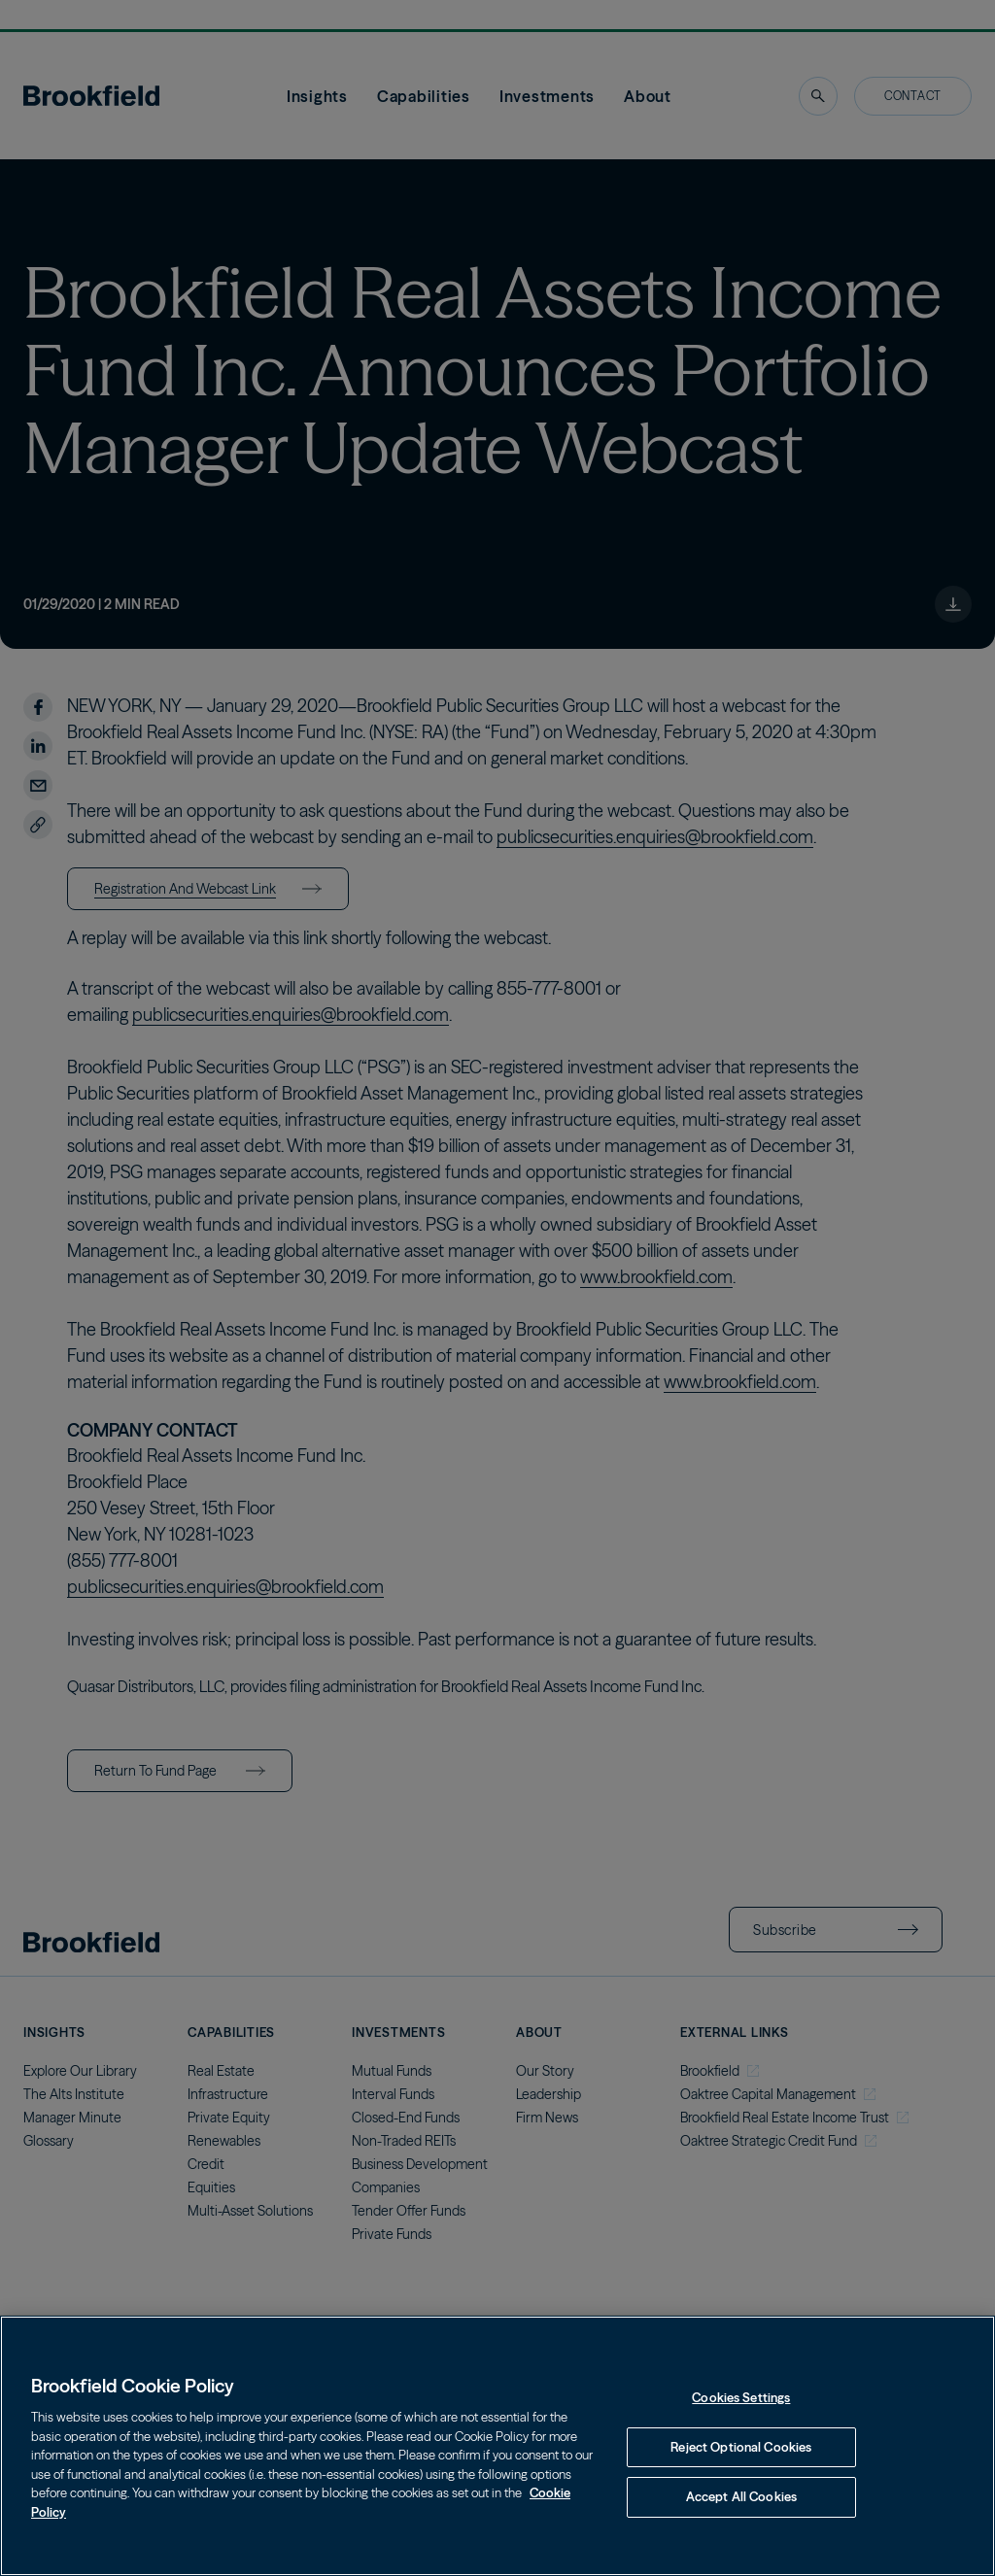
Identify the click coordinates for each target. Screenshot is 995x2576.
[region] (497, 2446)
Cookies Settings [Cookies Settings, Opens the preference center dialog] (741, 2397)
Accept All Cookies (741, 2496)
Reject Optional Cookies (740, 2447)
